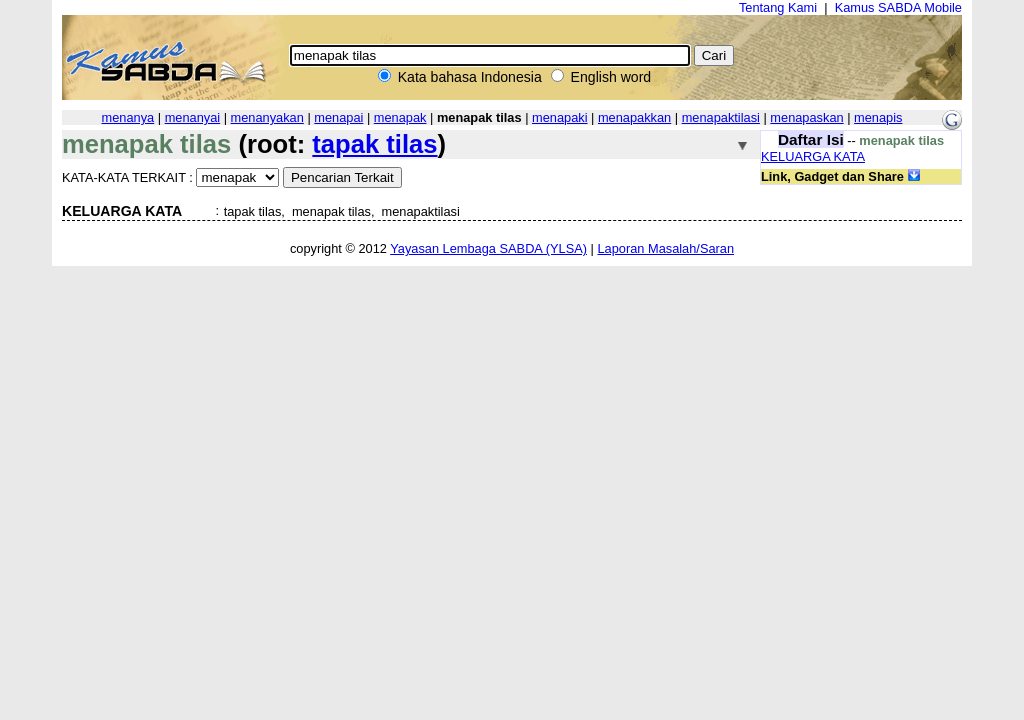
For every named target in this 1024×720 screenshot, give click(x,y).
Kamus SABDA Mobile (898, 7)
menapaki (560, 117)
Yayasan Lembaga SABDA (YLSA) (488, 248)
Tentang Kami (778, 7)
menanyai (193, 117)
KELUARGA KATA (813, 156)
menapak (400, 117)
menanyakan (267, 117)
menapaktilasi (721, 117)
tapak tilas (374, 144)
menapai (338, 117)
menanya (128, 117)
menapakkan (634, 117)
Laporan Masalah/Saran (665, 248)
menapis (878, 117)
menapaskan (806, 117)
